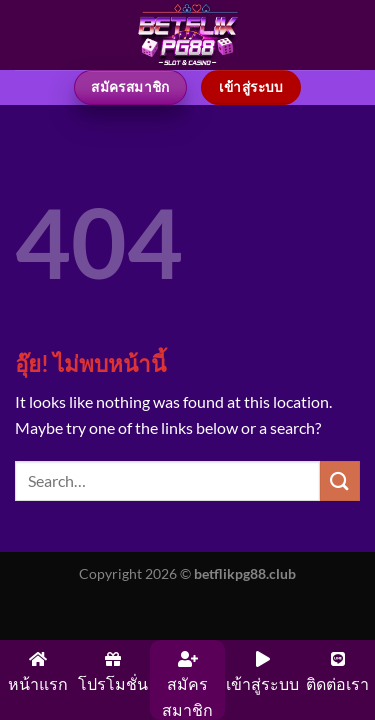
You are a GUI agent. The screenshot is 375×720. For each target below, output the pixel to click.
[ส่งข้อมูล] (340, 480)
